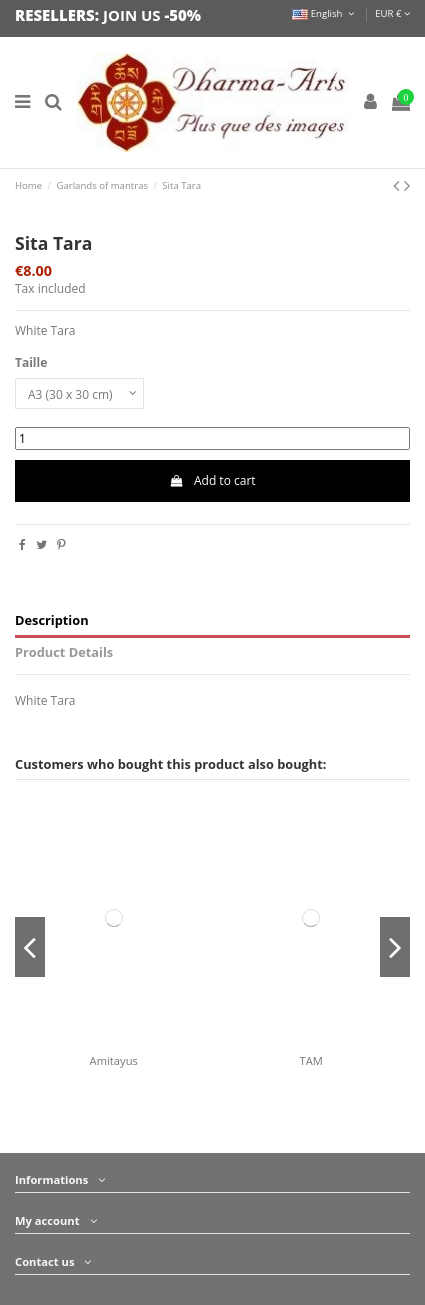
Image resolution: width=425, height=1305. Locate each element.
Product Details (64, 652)
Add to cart (212, 480)
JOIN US (132, 15)
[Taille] (79, 394)
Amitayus (114, 1060)
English (324, 13)
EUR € (392, 13)
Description (52, 620)
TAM (311, 1060)
